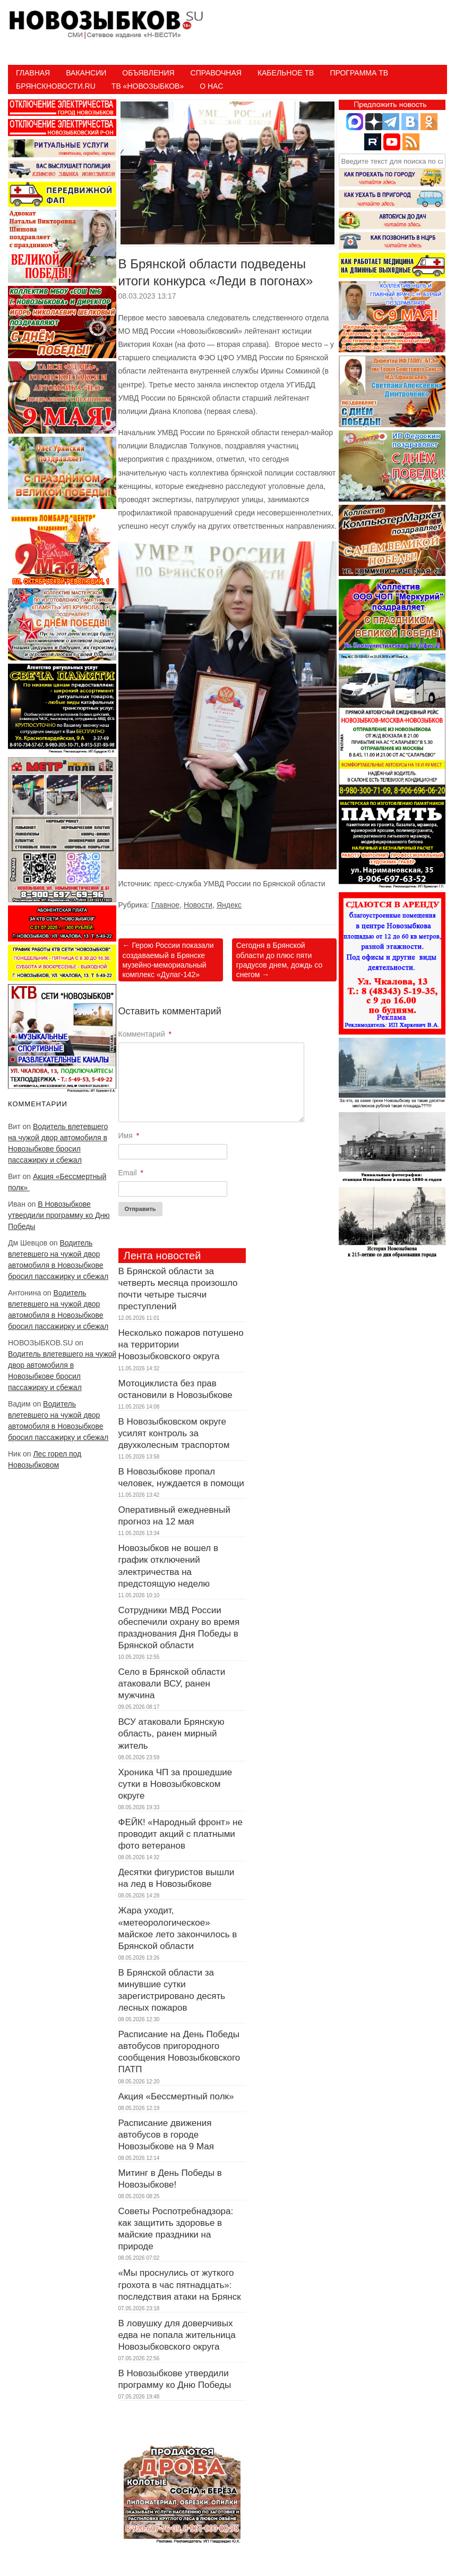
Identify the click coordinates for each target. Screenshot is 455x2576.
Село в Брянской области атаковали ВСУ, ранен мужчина (172, 1683)
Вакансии (86, 73)
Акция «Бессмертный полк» (177, 2096)
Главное (165, 905)
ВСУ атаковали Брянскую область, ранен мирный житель (171, 1733)
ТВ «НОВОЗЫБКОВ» (147, 86)
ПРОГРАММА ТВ (359, 73)
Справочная (216, 73)
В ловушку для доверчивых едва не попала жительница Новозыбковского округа (177, 2335)
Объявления (148, 73)
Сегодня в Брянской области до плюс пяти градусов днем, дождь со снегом (279, 960)
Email (130, 1172)
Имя (129, 1135)
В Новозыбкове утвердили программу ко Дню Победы (59, 1215)
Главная (33, 73)
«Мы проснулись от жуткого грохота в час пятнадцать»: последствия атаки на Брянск (179, 2284)
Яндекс (229, 905)
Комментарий (145, 1034)
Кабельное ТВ (285, 73)
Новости (198, 905)
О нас (211, 86)
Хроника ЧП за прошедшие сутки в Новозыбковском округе (175, 1784)
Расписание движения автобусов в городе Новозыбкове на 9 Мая (166, 2134)
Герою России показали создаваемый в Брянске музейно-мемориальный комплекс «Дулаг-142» (168, 960)
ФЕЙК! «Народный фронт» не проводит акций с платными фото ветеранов (180, 1834)
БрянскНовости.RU (56, 86)
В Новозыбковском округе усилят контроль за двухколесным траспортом (174, 1433)
